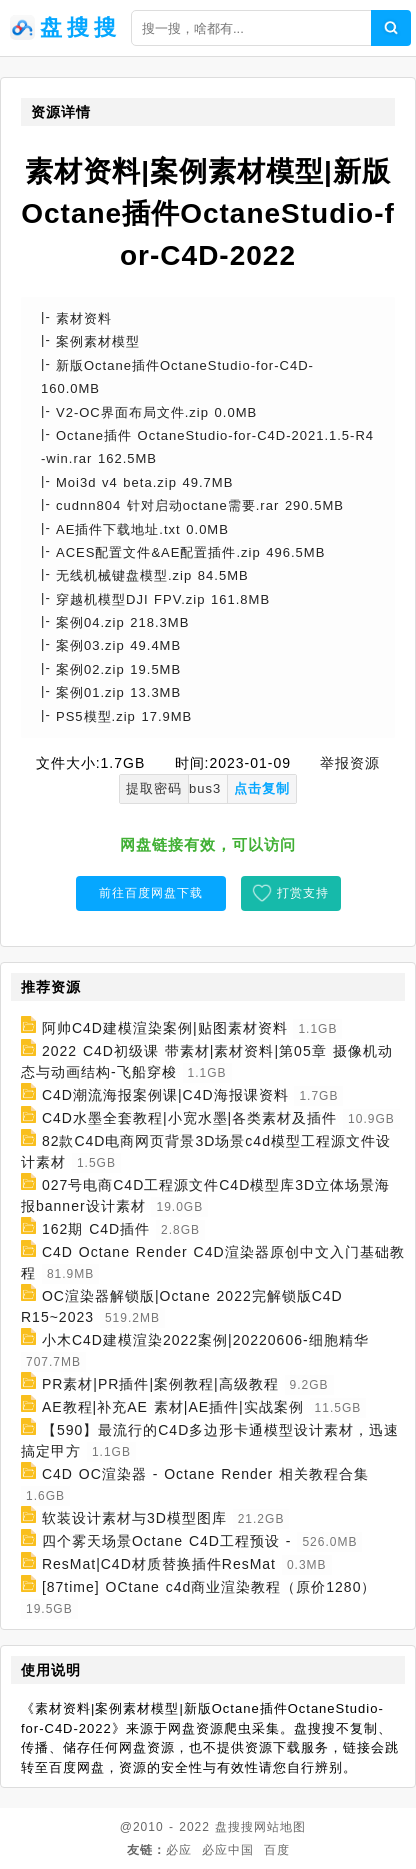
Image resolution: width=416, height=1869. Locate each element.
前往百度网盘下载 (151, 893)
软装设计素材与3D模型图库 (134, 1518)
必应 (179, 1850)
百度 (277, 1850)
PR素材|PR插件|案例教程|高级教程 (160, 1384)
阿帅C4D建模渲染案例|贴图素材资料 (165, 1028)
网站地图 (280, 1827)
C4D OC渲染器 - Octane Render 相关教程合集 (205, 1474)
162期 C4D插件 (96, 1229)
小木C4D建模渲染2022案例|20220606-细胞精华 (205, 1340)
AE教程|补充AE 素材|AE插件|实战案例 (173, 1407)
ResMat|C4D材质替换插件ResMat (159, 1564)
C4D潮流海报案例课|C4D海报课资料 (165, 1095)
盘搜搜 (234, 1827)
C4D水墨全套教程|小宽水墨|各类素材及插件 (189, 1118)
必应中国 (228, 1850)
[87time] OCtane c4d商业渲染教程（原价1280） (209, 1587)
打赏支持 (303, 893)
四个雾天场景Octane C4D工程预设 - (167, 1541)
